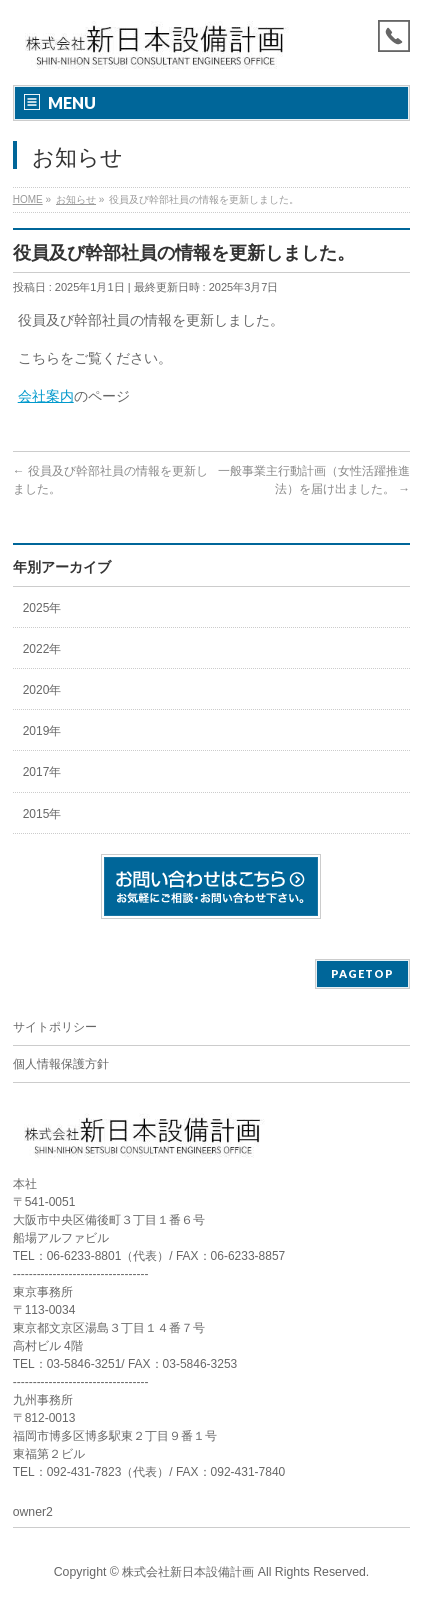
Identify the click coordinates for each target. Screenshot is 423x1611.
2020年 (42, 690)
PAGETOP (362, 973)
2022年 (42, 649)
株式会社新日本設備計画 (188, 1572)
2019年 (42, 731)
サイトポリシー (55, 1027)
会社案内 (46, 396)
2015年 (42, 814)
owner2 (33, 1512)
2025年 (42, 608)
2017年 (42, 772)
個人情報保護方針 (61, 1064)
